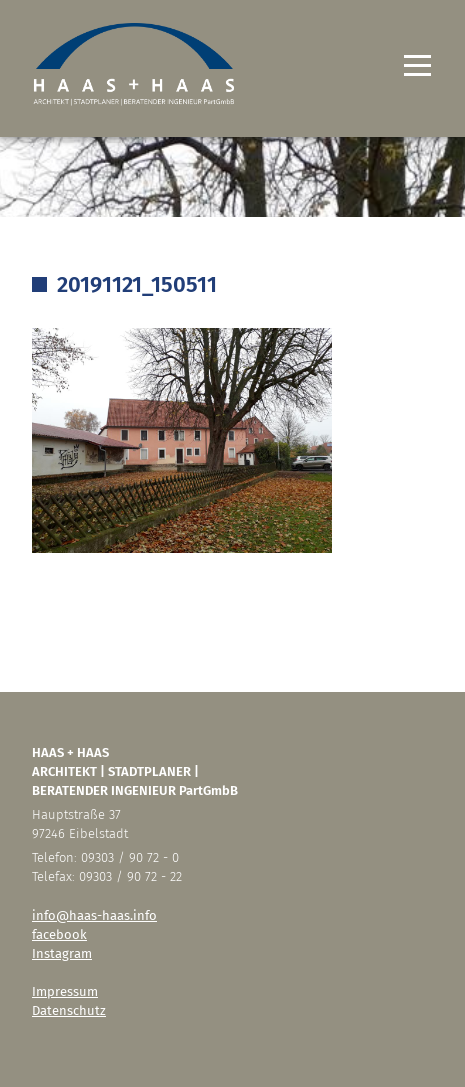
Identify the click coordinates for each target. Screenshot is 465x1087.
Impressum (65, 991)
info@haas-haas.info (94, 915)
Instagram (62, 953)
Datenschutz (69, 1010)
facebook (59, 934)
